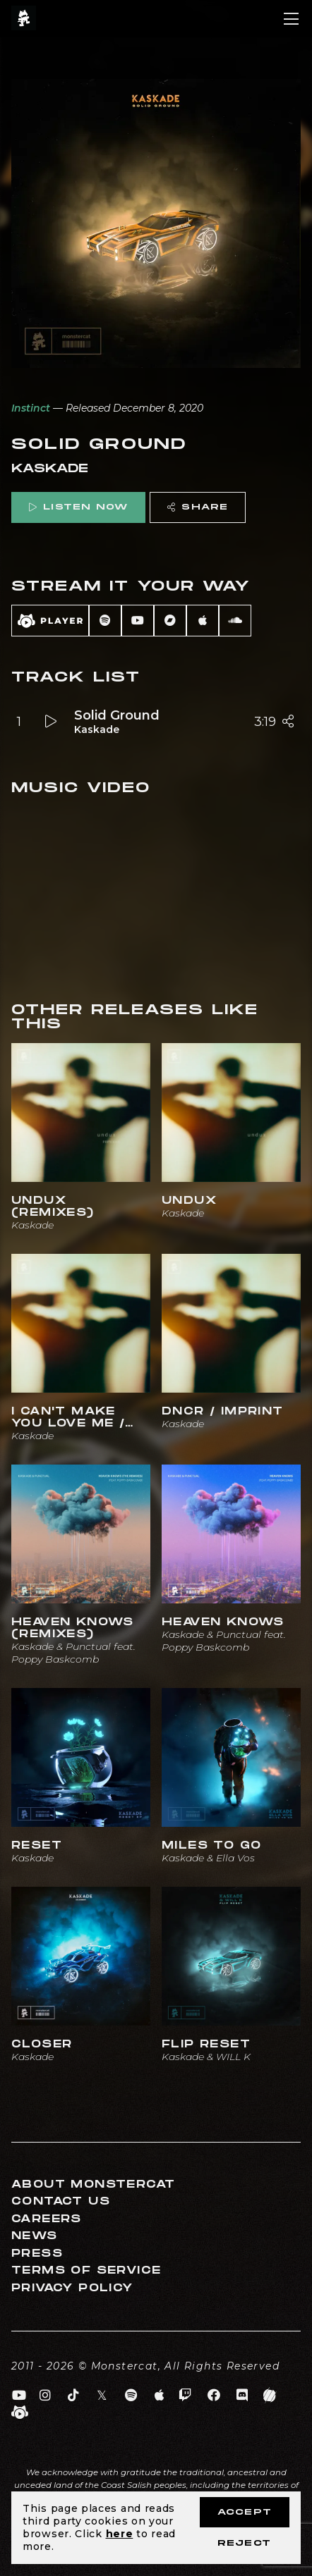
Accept (244, 2512)
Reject (244, 2543)
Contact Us (60, 2201)
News (34, 2236)
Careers (46, 2219)
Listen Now (78, 507)
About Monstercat (93, 2184)
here (119, 2533)
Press (37, 2254)
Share (197, 507)
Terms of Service (86, 2270)
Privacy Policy (72, 2288)
